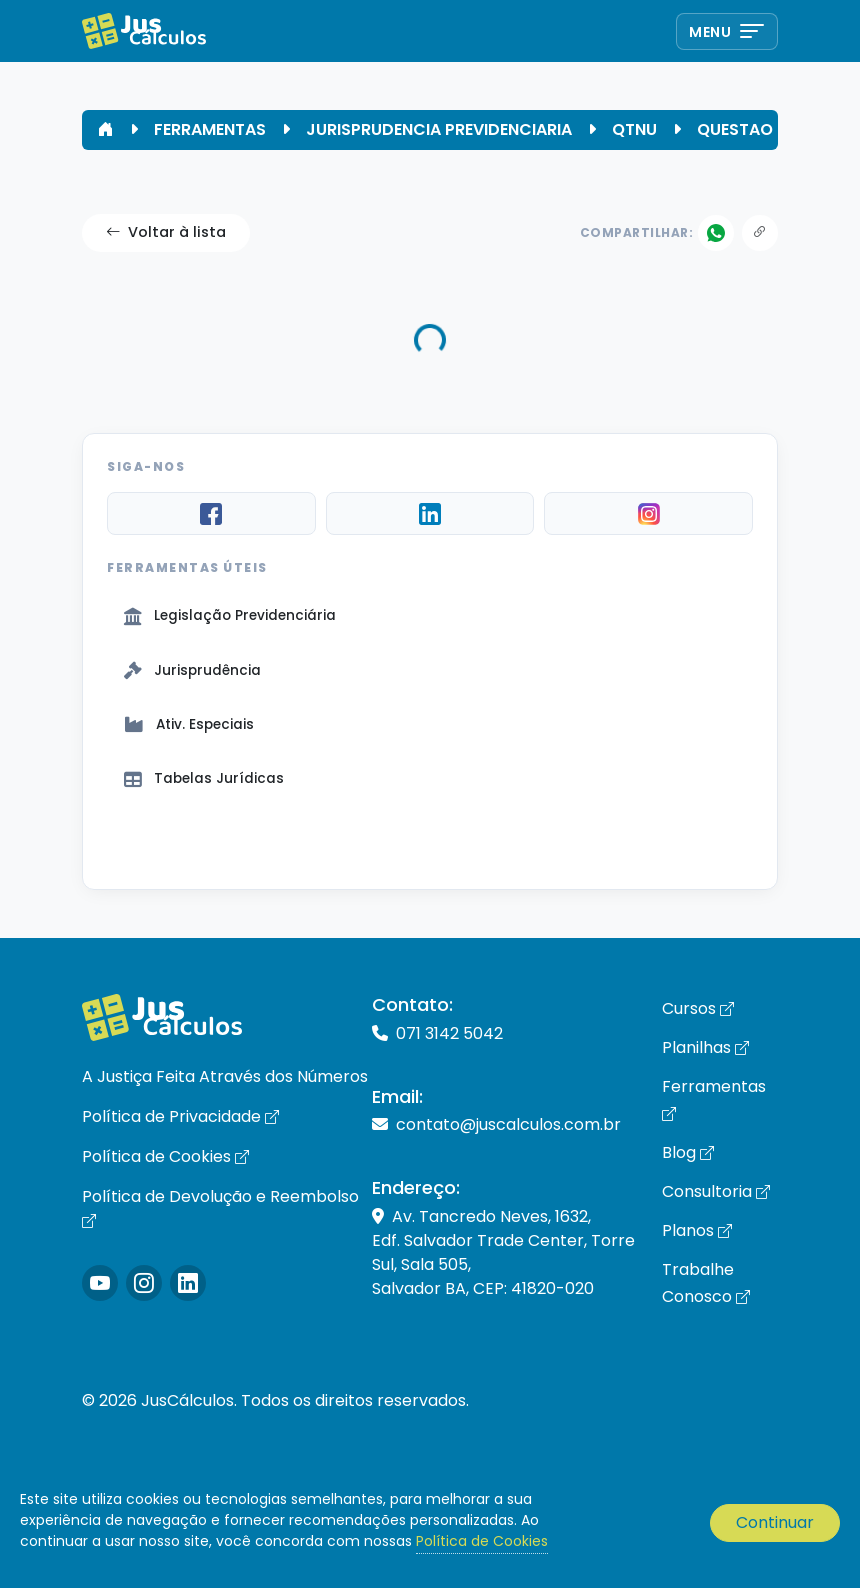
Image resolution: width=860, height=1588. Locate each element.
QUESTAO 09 (747, 129)
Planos (697, 1230)
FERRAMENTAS (210, 129)
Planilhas (705, 1047)
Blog (688, 1152)
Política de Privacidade (180, 1116)
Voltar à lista (166, 233)
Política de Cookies (165, 1156)
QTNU (634, 129)
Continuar (775, 1522)
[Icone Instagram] (100, 1283)
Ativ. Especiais (189, 724)
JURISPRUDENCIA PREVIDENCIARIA (439, 129)
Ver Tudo (430, 845)
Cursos (698, 1008)
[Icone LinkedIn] (188, 1283)
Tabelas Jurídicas (204, 778)
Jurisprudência (192, 670)
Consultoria (716, 1191)
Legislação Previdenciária (230, 615)
